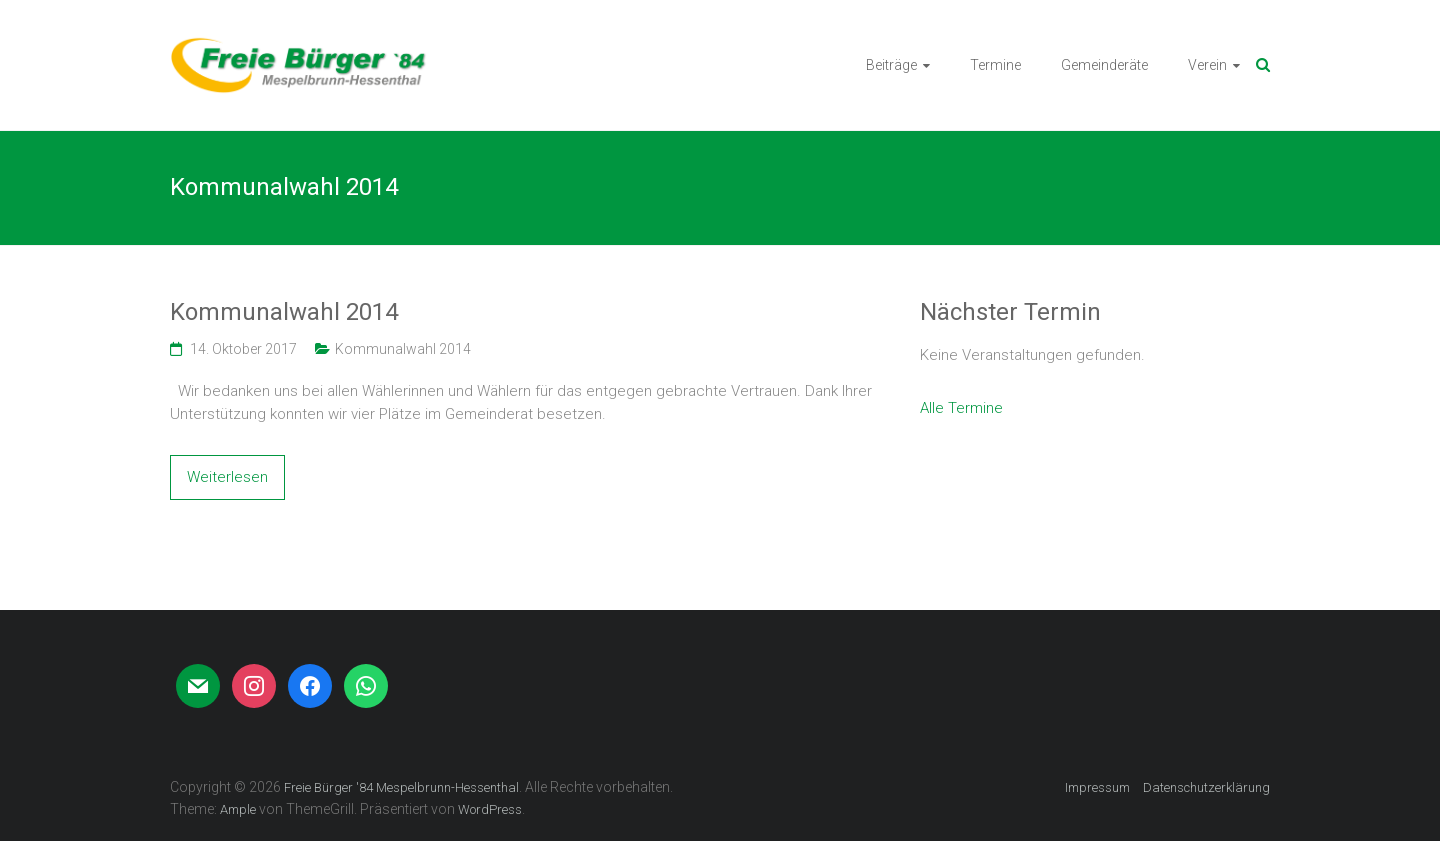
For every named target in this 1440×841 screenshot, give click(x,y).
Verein (1207, 65)
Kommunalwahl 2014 (284, 312)
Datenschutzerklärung (1206, 787)
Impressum (1097, 787)
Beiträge (891, 65)
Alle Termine (961, 408)
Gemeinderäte (1104, 65)
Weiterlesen (227, 477)
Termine (995, 65)
